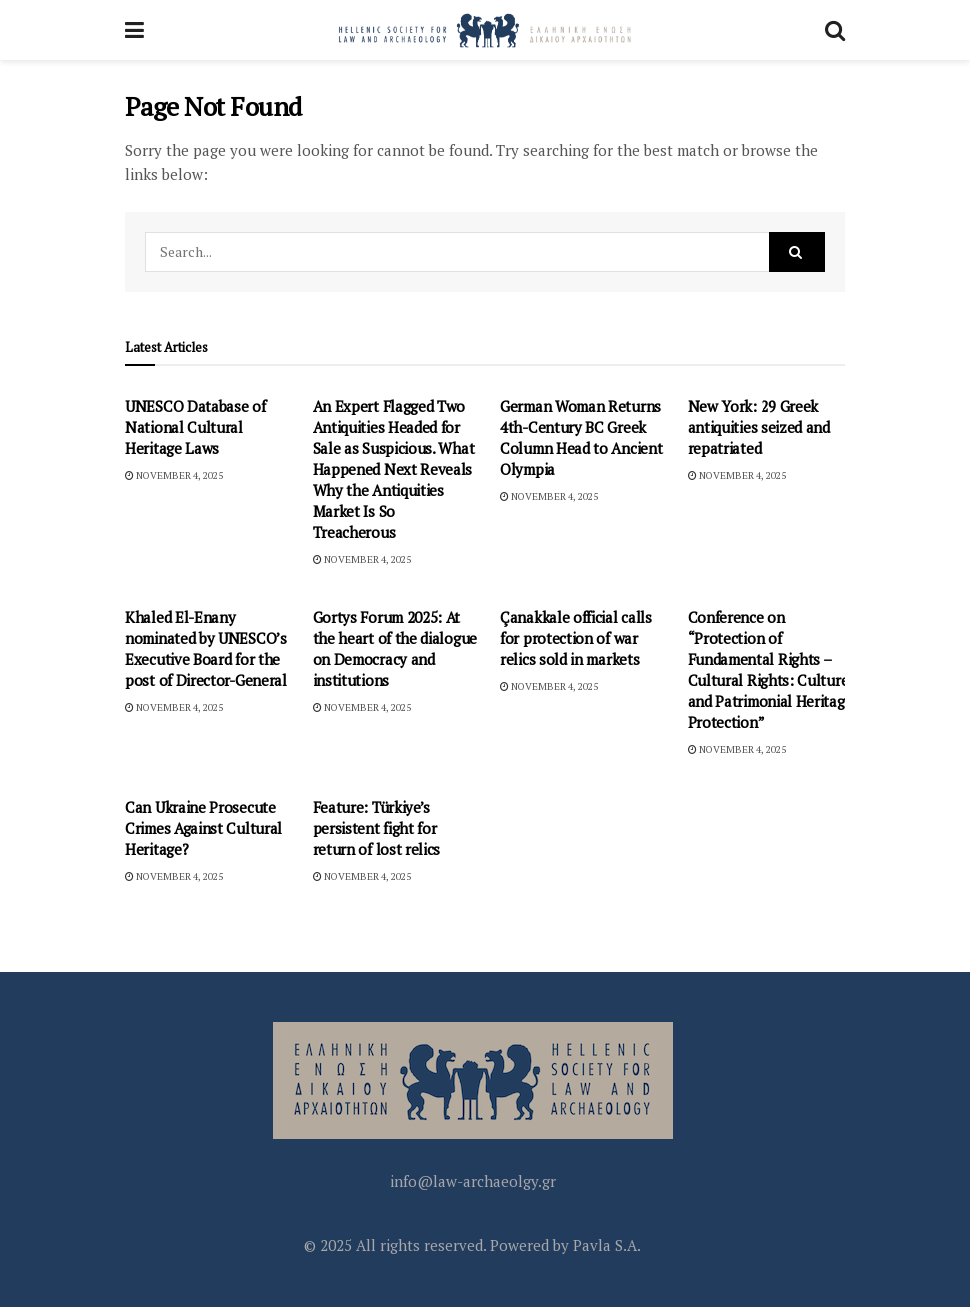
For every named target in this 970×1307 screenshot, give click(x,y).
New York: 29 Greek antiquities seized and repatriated (759, 427)
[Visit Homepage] (485, 30)
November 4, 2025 (174, 475)
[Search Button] (835, 30)
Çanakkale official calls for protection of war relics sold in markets (576, 638)
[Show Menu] (134, 30)
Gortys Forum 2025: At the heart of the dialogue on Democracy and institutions (395, 648)
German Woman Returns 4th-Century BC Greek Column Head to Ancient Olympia (581, 437)
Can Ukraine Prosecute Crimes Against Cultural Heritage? (203, 828)
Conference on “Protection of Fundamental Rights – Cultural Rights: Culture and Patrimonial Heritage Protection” (770, 669)
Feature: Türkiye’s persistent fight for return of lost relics (377, 828)
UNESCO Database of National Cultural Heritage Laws (195, 427)
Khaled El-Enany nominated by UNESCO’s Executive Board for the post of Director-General (206, 648)
